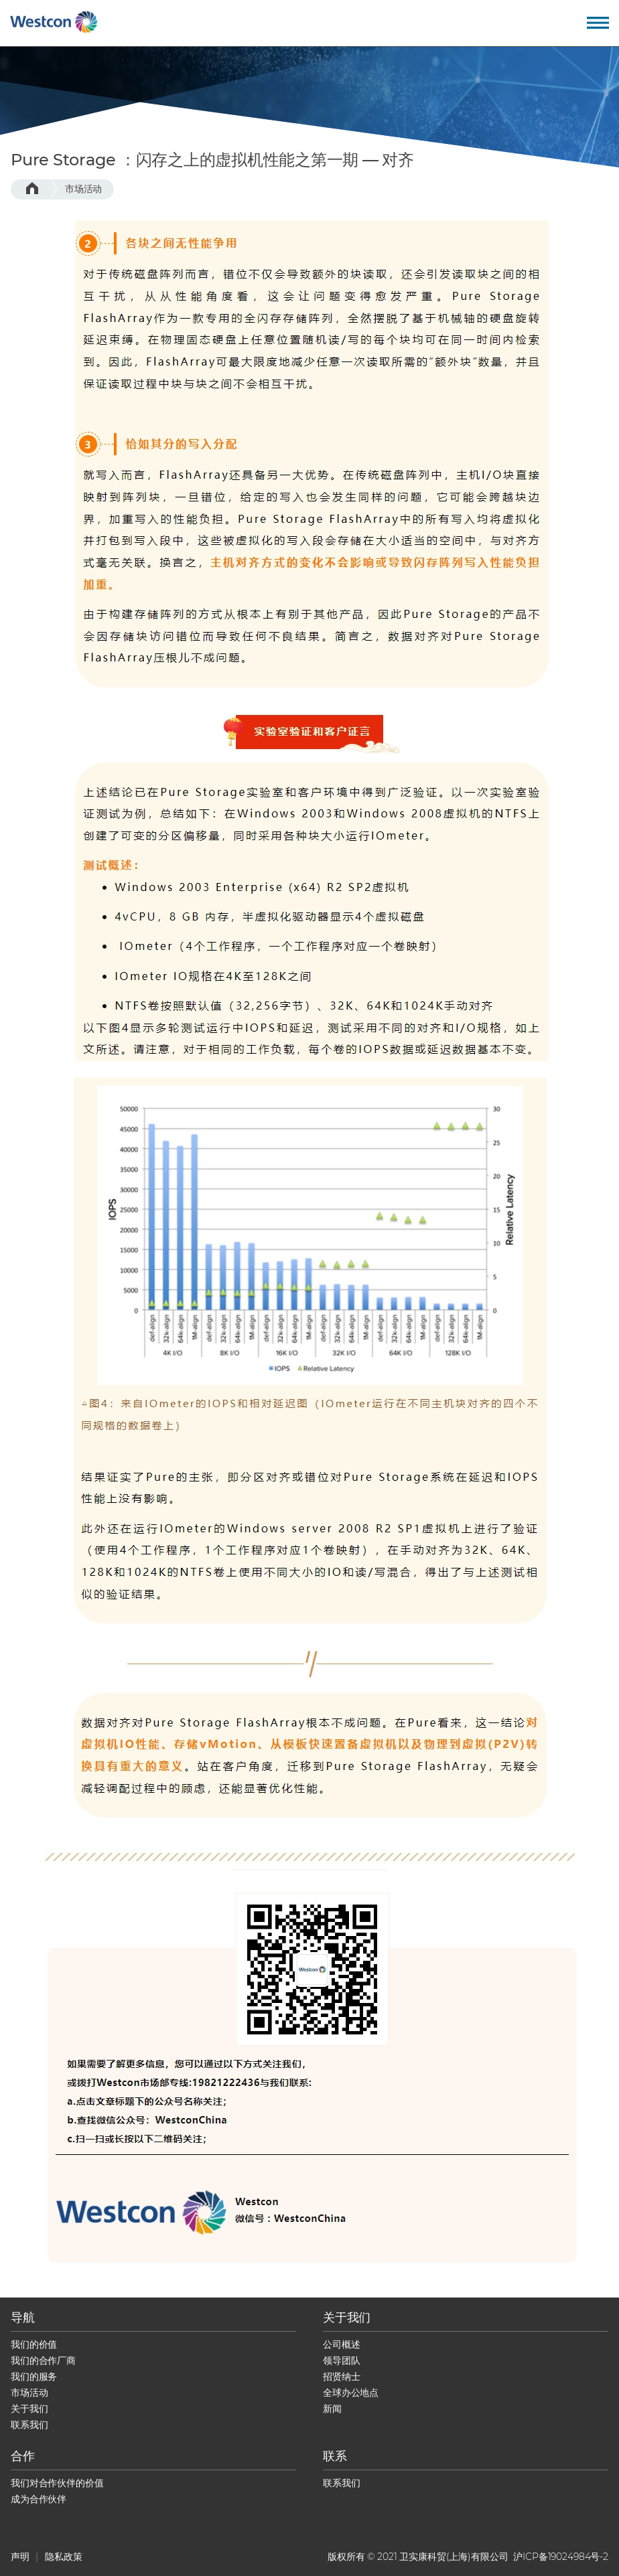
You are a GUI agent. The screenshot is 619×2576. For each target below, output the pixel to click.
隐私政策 (63, 2557)
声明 (20, 2557)
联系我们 (29, 2425)
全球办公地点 (351, 2393)
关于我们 (29, 2409)
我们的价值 (34, 2344)
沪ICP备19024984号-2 (560, 2557)
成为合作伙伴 (38, 2499)
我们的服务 (34, 2376)
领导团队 (341, 2360)
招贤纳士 (341, 2376)
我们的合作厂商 (43, 2360)
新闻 (332, 2409)
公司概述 (341, 2344)
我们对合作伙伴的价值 (57, 2483)
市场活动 (83, 189)
